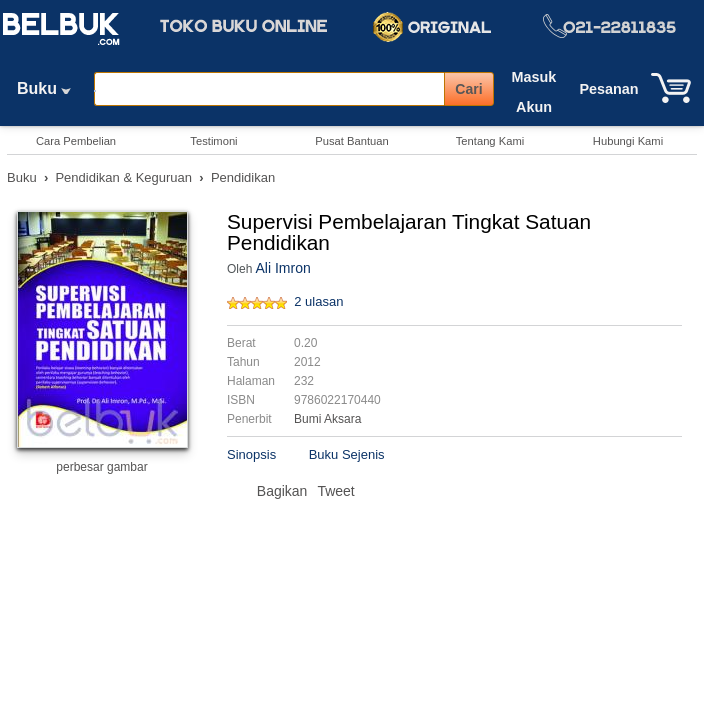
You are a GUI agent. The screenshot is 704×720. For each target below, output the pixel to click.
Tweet (335, 491)
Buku (51, 88)
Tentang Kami (490, 141)
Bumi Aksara (327, 419)
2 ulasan (318, 301)
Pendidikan (243, 177)
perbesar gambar (101, 467)
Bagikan (282, 491)
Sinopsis (251, 454)
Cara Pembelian (76, 141)
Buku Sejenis (347, 454)
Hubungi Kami (628, 141)
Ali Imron (282, 268)
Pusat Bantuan (351, 141)
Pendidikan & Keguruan (123, 177)
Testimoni (213, 141)
